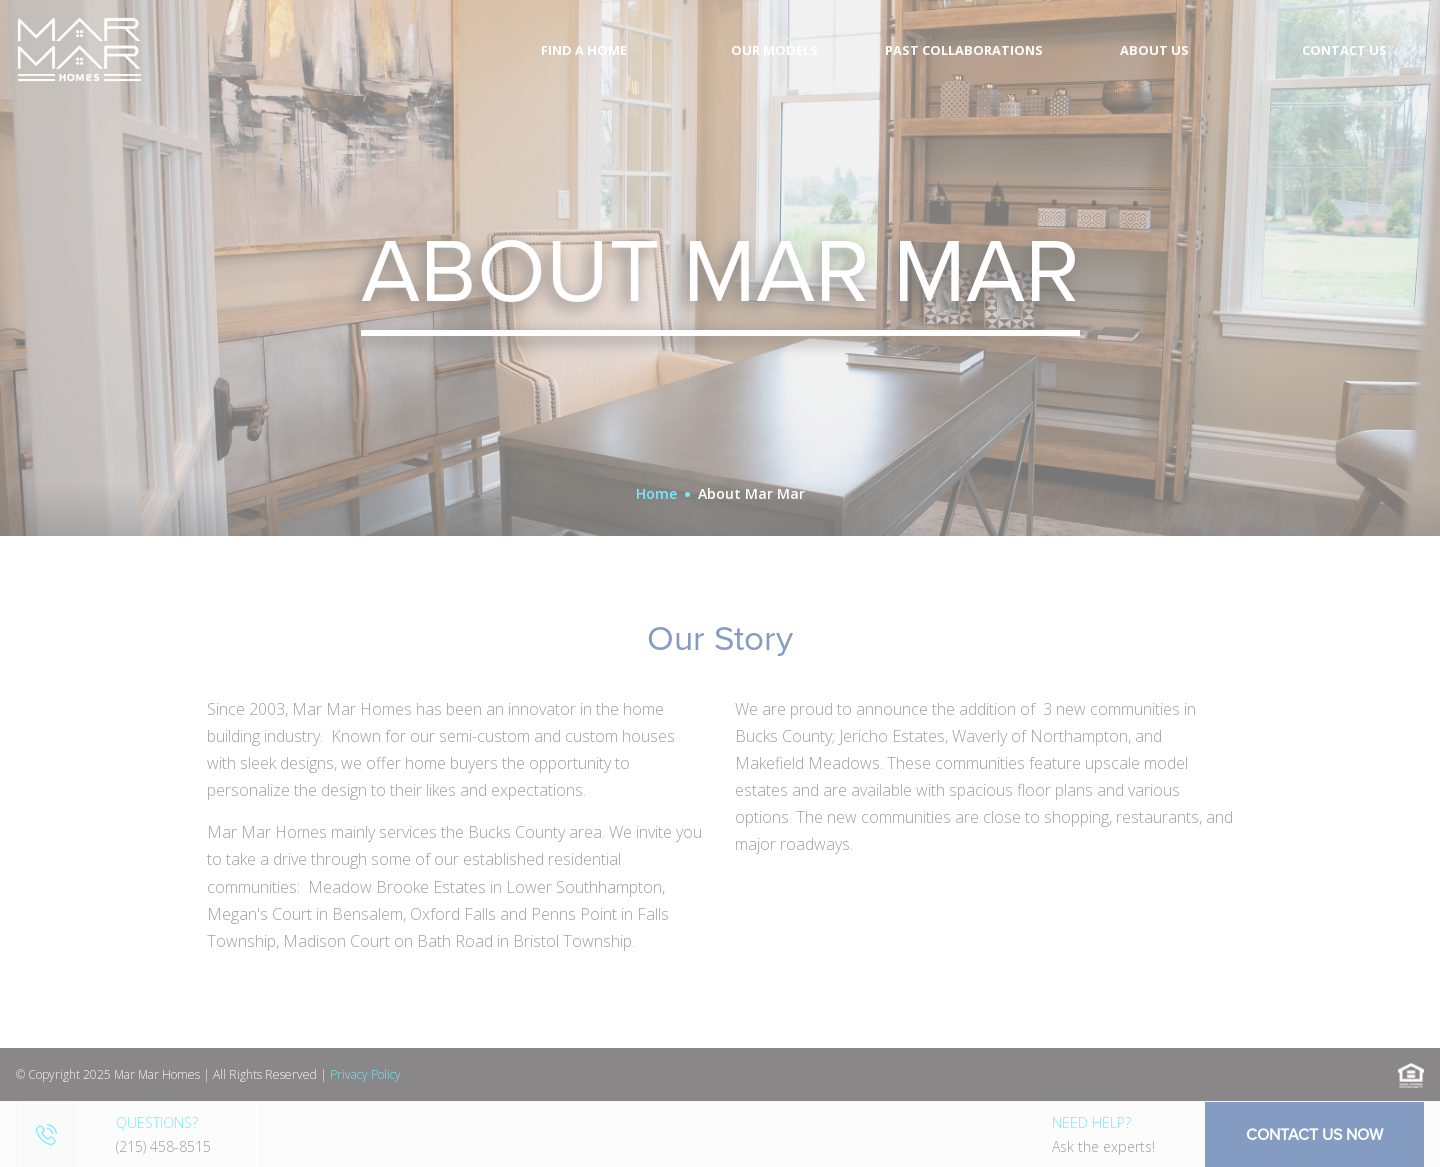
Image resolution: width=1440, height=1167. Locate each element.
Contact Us (1344, 50)
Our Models (774, 50)
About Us (1154, 50)
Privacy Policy (365, 1074)
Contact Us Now (1314, 1134)
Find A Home (584, 50)
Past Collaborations (964, 50)
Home (656, 493)
